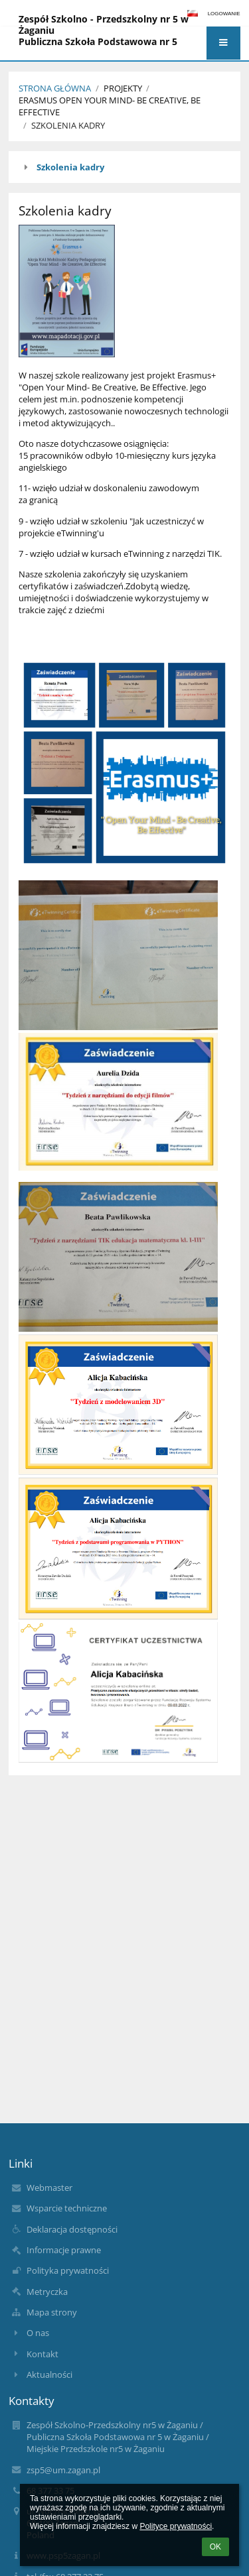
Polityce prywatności (175, 2526)
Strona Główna (55, 88)
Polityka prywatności (68, 2270)
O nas (38, 2333)
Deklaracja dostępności (72, 2229)
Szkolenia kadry (68, 125)
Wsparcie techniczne (67, 2208)
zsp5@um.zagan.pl (63, 2470)
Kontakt (42, 2354)
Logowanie (224, 14)
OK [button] (215, 2546)
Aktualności (49, 2374)
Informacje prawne (64, 2250)
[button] (223, 43)
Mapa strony (52, 2312)
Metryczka (47, 2292)
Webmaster (49, 2188)
